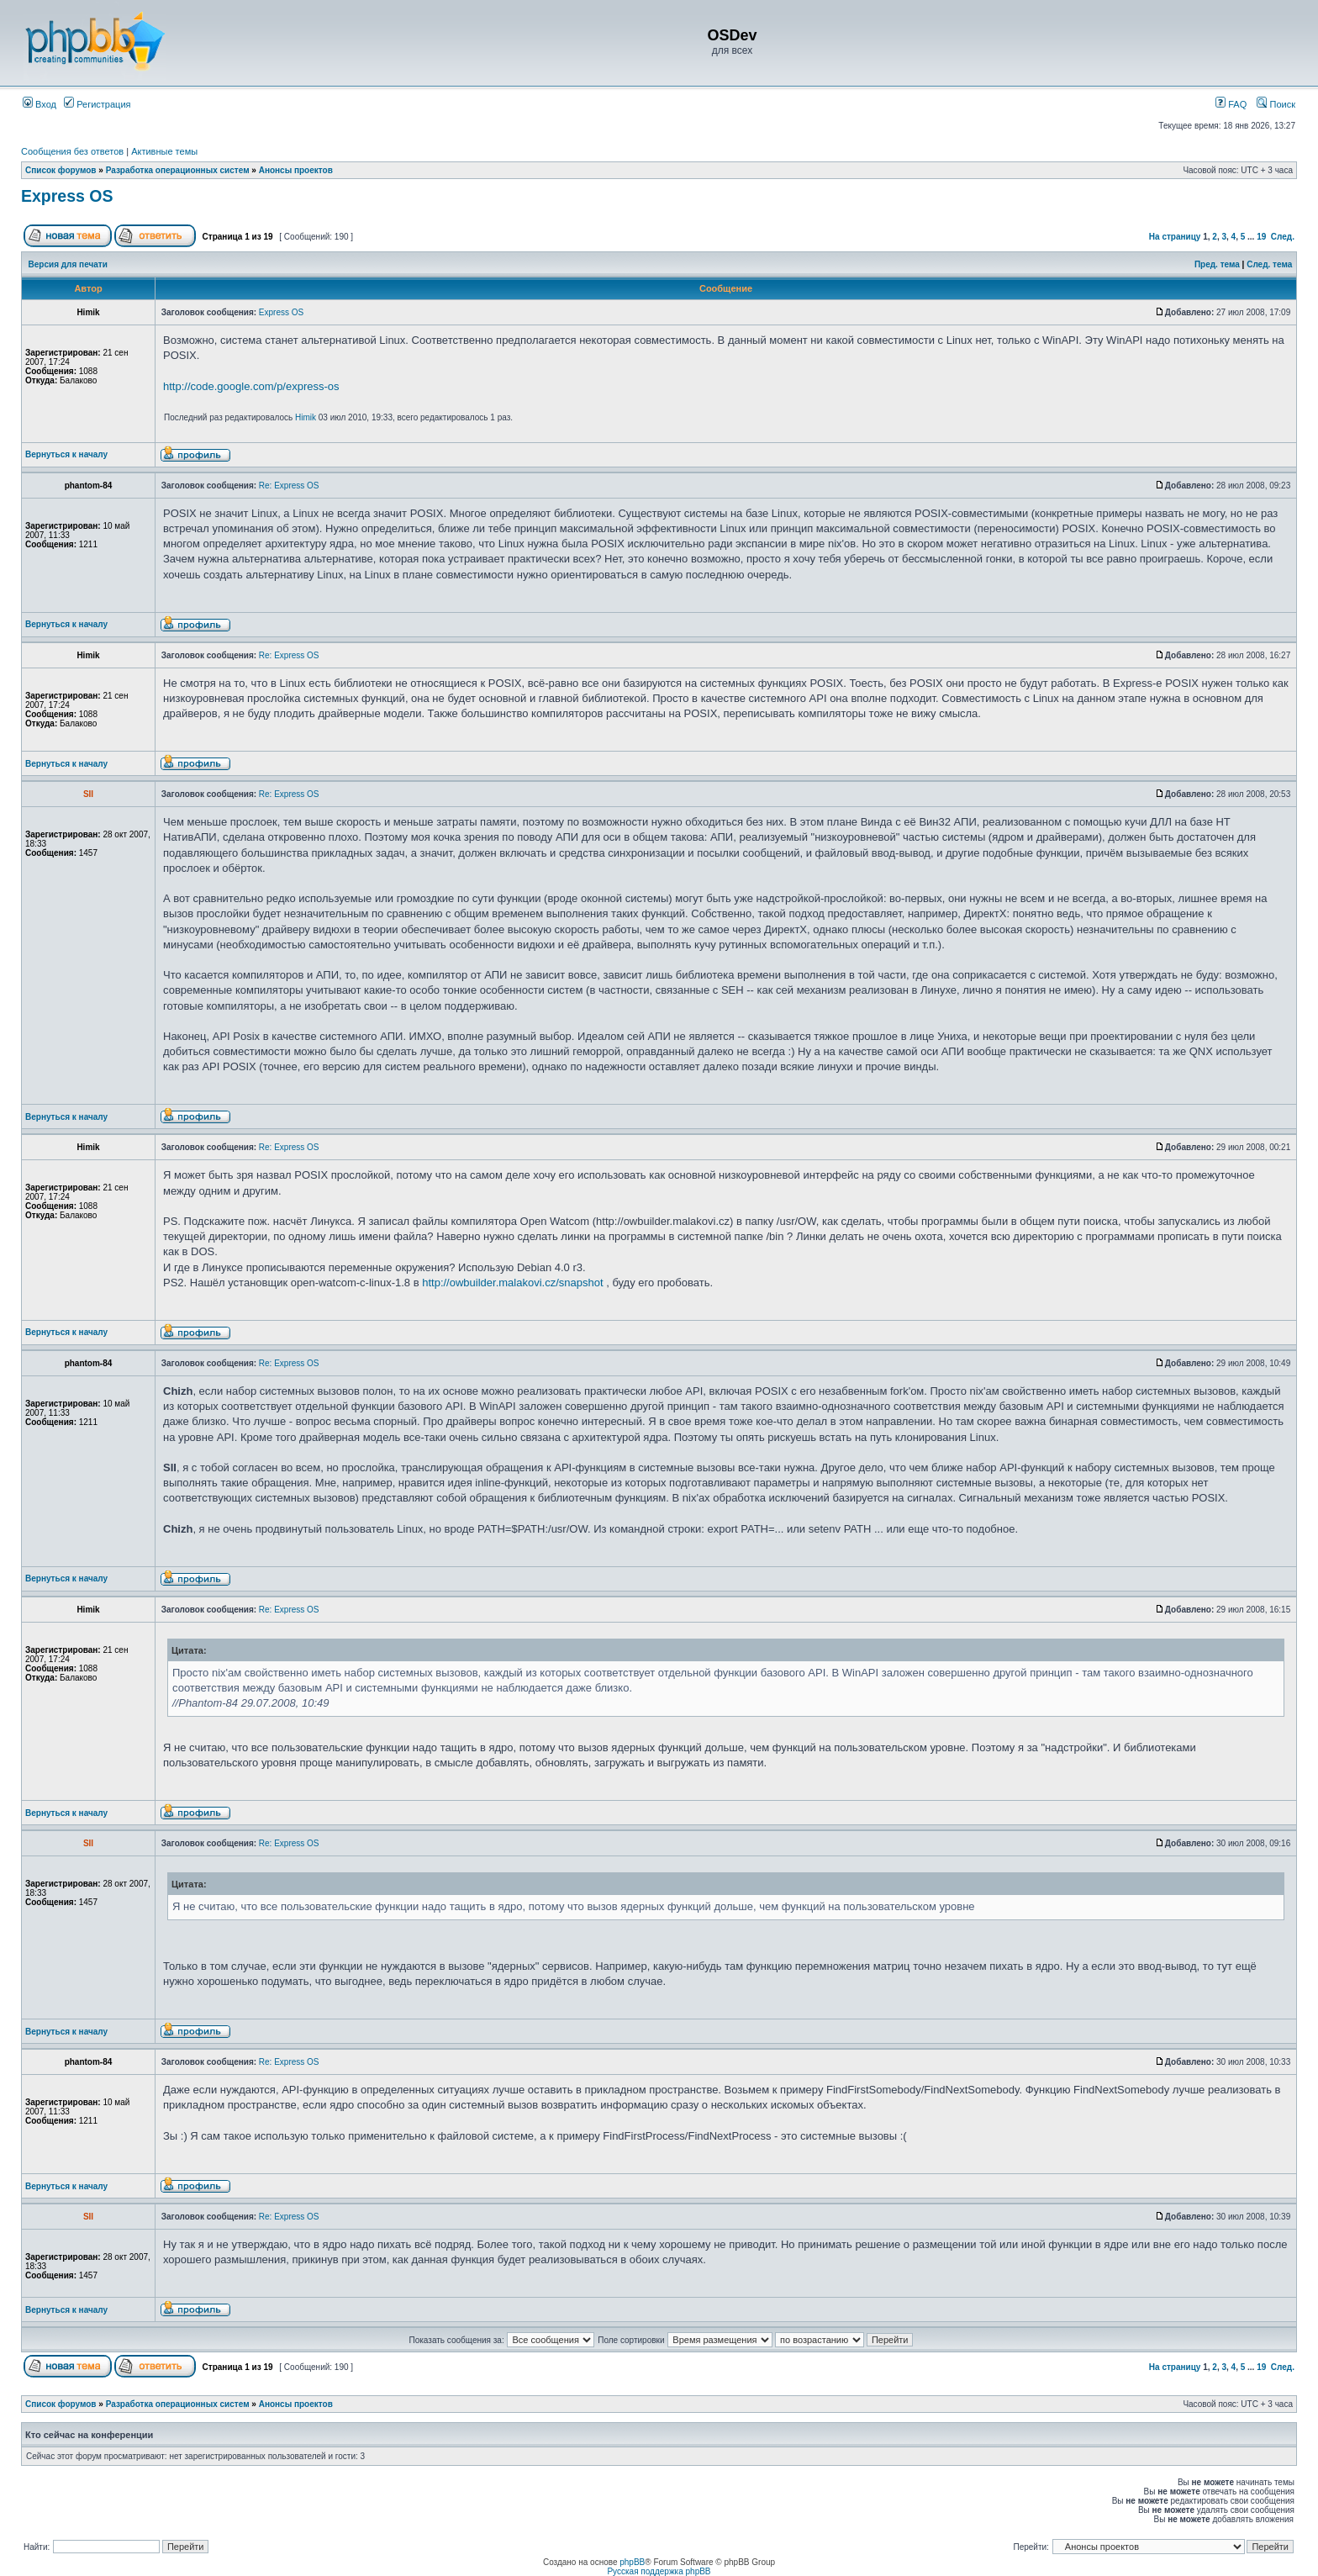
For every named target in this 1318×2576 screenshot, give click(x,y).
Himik (305, 417)
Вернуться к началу (66, 454)
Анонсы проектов (296, 170)
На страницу (1175, 236)
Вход (39, 104)
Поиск (1276, 104)
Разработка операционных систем (178, 170)
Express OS (67, 196)
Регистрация (97, 104)
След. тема (1269, 264)
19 (1261, 236)
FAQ (1231, 104)
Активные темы (164, 151)
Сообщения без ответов (72, 151)
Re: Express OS (289, 485)
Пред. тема (1217, 264)
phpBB (632, 2562)
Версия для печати (68, 264)
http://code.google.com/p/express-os (251, 386)
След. (1282, 236)
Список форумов (61, 170)
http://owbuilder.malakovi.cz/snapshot (512, 1282)
